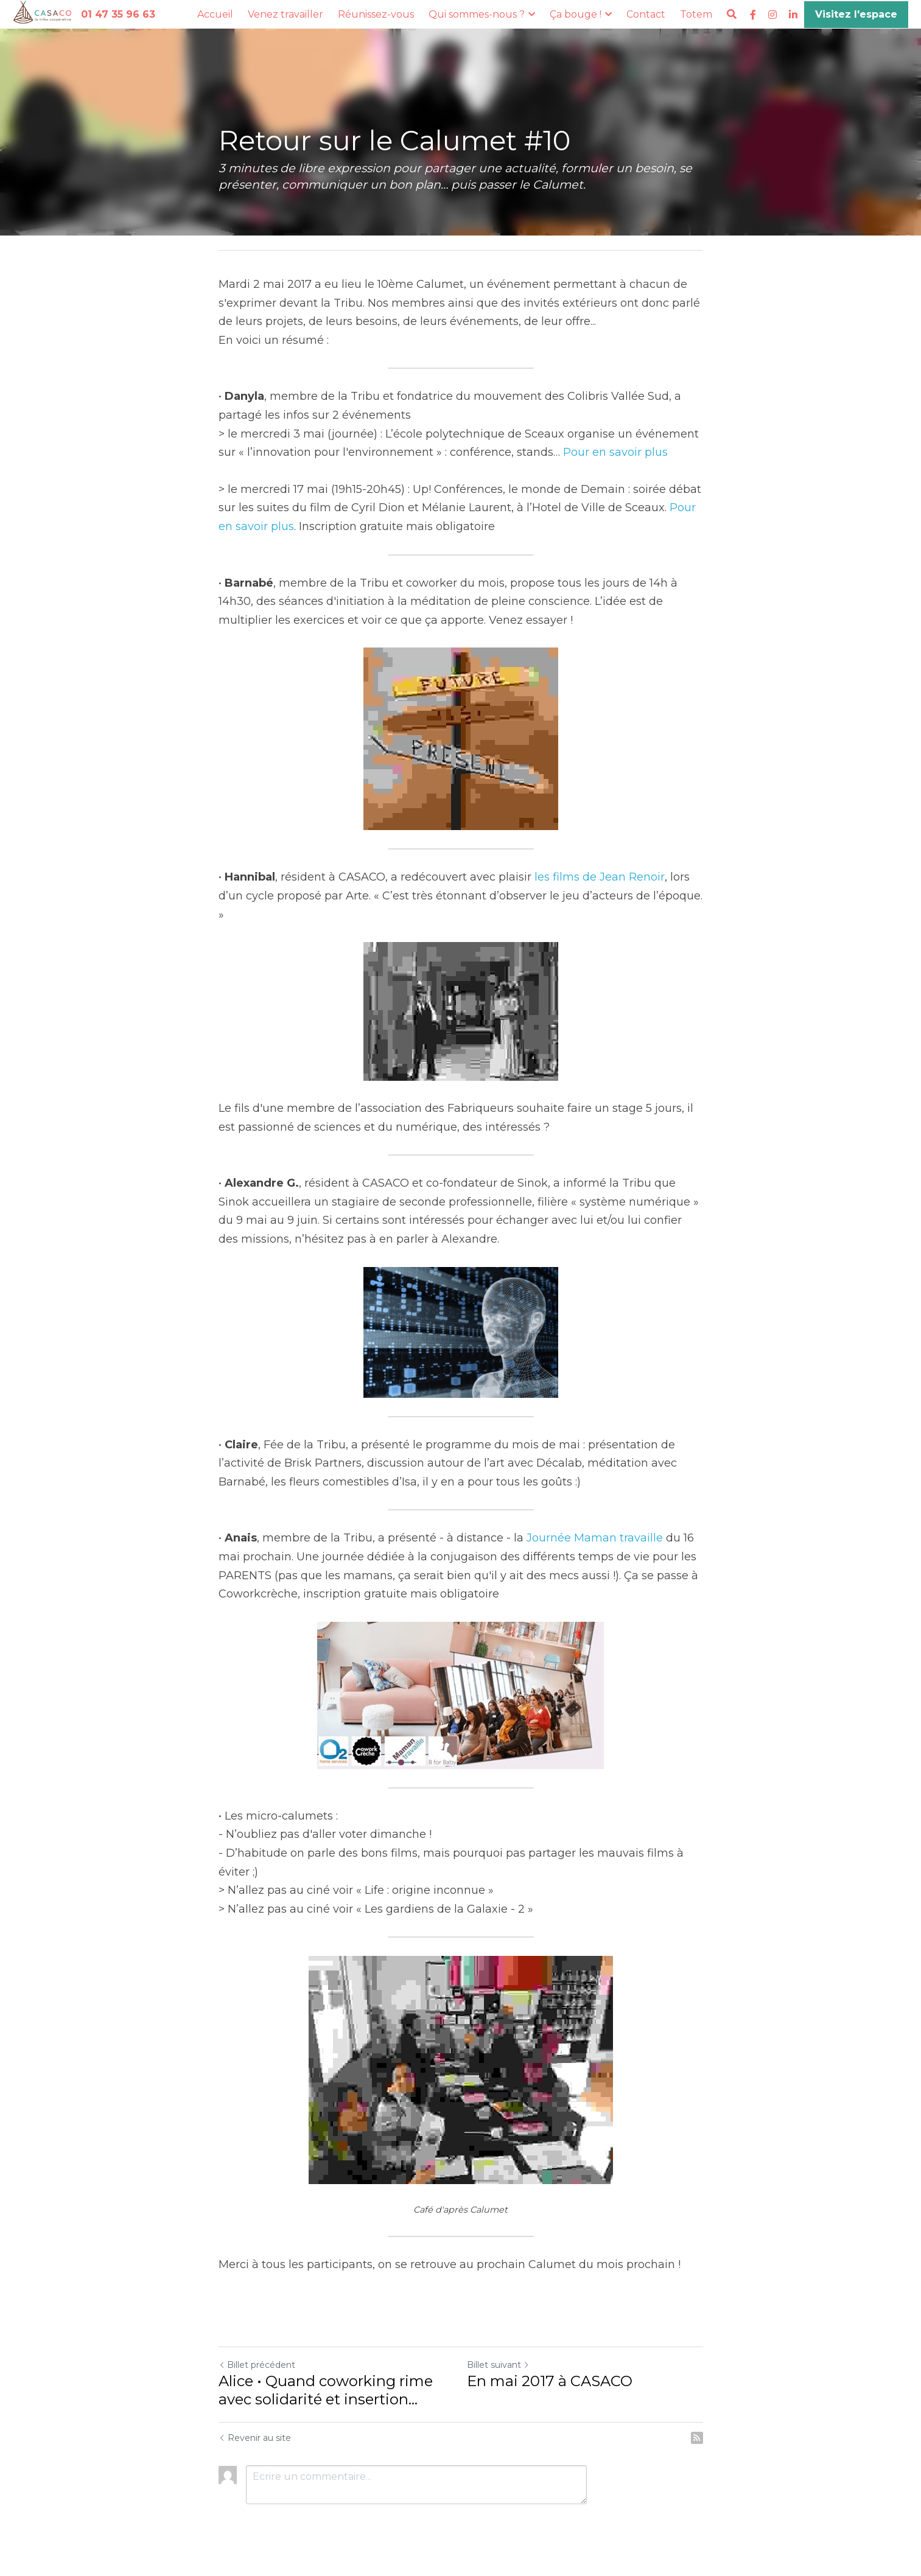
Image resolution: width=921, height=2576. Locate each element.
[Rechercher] (732, 14)
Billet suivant (498, 2364)
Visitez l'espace (856, 14)
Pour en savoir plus (615, 452)
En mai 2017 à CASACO (549, 2381)
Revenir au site (255, 2437)
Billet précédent (257, 2364)
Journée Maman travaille (595, 1538)
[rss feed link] (697, 2438)
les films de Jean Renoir (599, 877)
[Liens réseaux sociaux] (753, 14)
